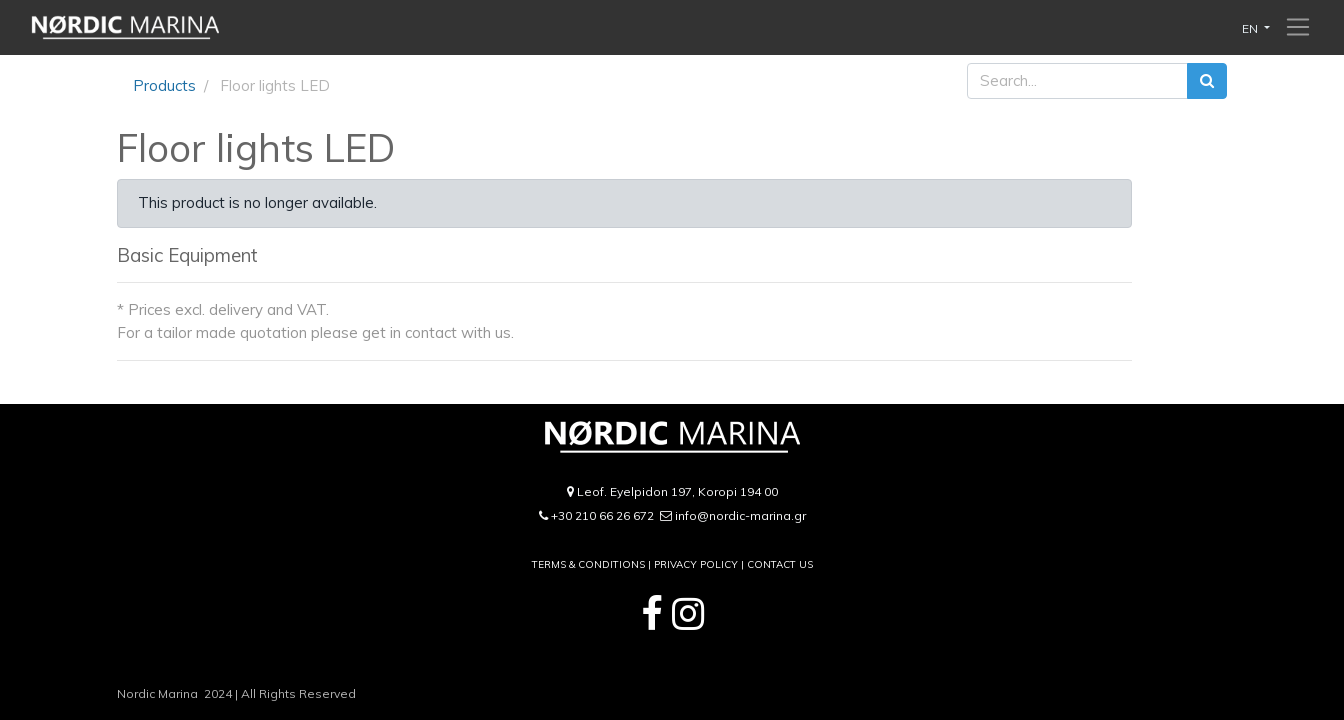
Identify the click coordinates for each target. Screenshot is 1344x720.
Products (164, 85)
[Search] (1207, 81)
